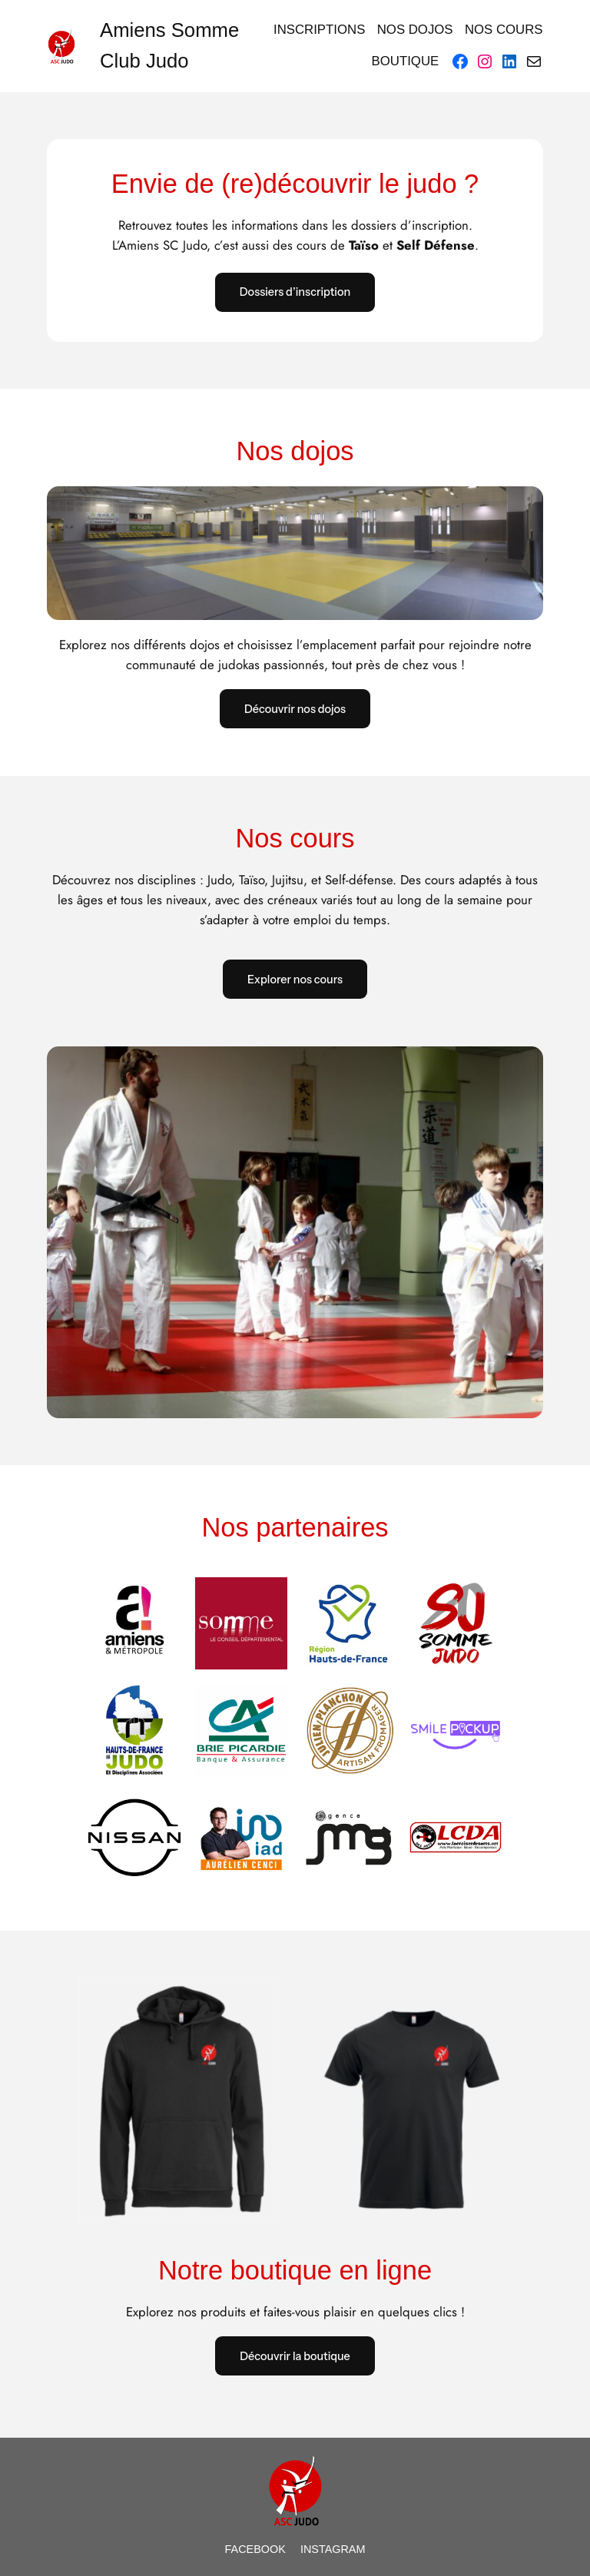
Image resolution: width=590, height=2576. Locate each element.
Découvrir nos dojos (295, 709)
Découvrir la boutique (295, 2356)
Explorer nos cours (295, 979)
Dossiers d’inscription (295, 292)
